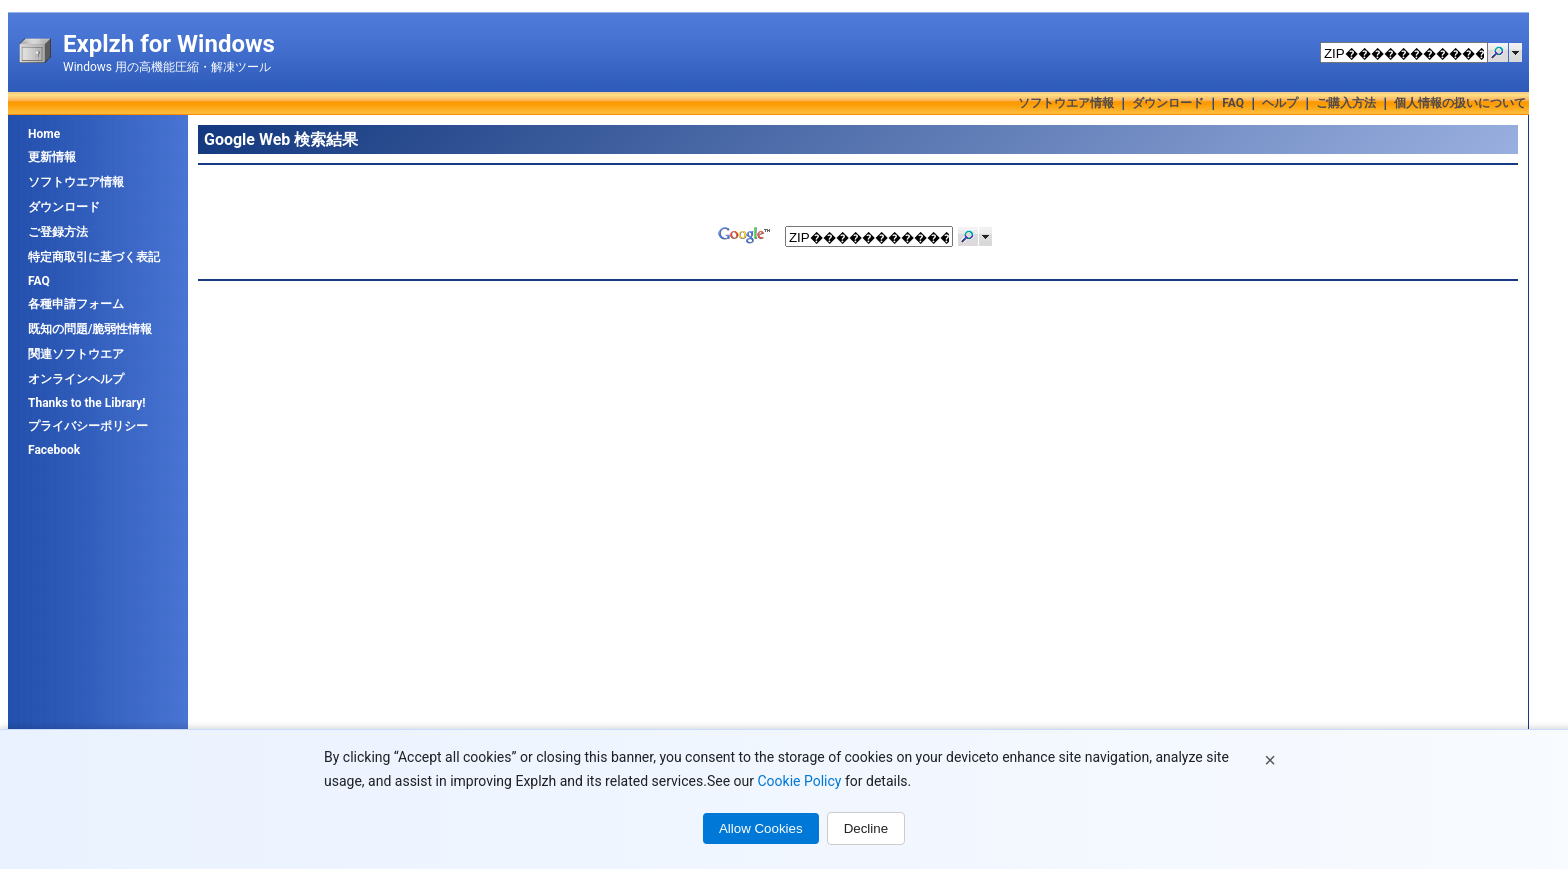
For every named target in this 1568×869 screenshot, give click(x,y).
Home (44, 134)
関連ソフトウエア (76, 354)
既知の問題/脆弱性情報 (90, 329)
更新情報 (52, 157)
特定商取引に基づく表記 (94, 257)
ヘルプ (1280, 103)
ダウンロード (1168, 103)
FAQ (1233, 103)
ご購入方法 (1346, 103)
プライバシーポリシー (88, 426)
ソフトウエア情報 (1066, 103)
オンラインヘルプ (76, 379)
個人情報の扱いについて (1460, 103)
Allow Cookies (761, 828)
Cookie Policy (799, 781)
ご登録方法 (58, 232)
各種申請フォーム (76, 304)
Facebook (54, 450)
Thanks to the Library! (87, 403)
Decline (866, 828)
